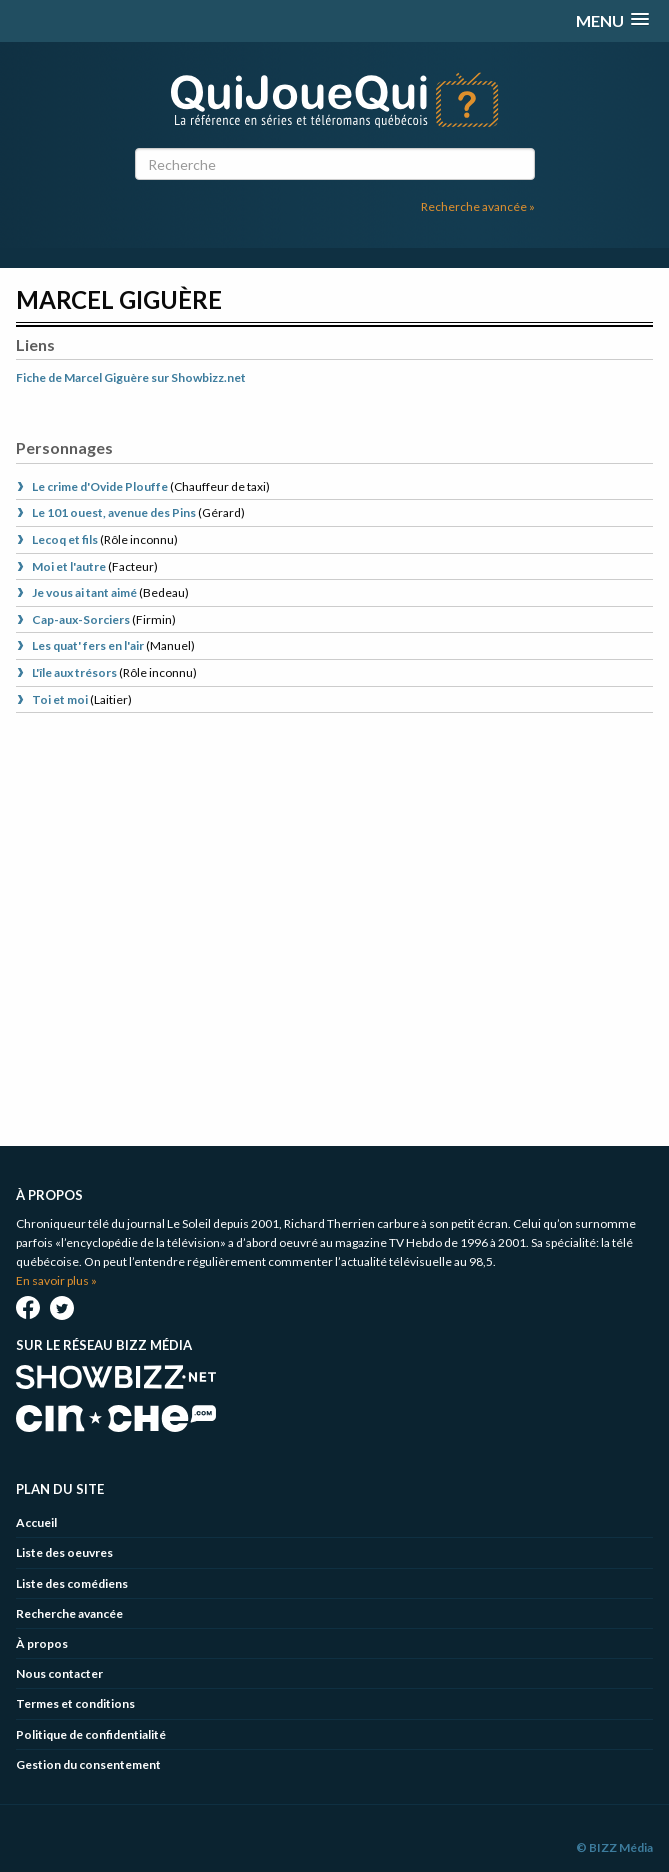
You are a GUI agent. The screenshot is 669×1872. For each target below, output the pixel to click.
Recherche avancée (69, 1613)
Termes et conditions (75, 1703)
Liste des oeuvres (64, 1552)
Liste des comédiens (72, 1583)
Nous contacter (59, 1673)
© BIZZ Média (614, 1847)
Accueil (36, 1522)
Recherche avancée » (478, 206)
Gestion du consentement (88, 1764)
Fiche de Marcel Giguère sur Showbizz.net (131, 377)
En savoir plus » (56, 1280)
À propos (42, 1643)
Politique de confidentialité (91, 1734)
